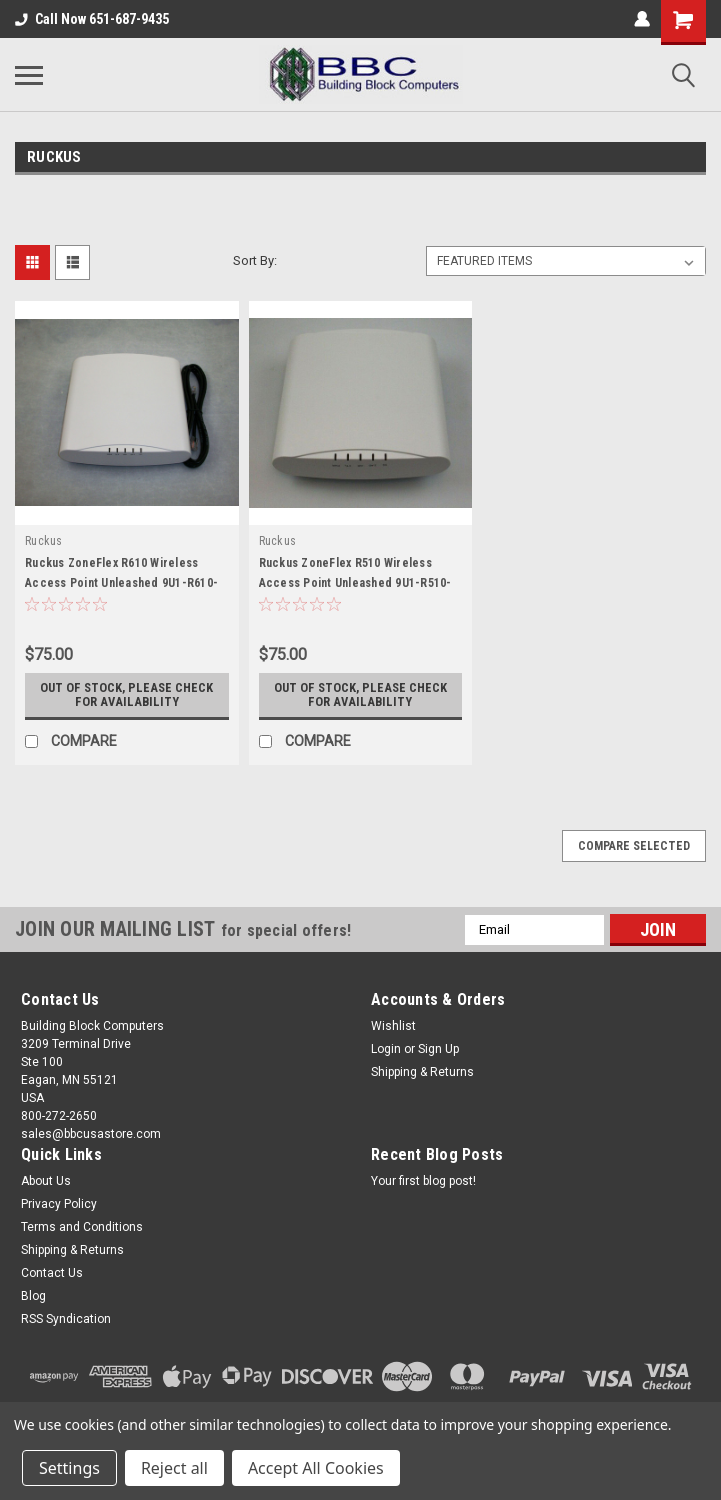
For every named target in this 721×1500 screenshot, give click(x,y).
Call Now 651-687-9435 (92, 19)
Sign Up (438, 1049)
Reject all (174, 1468)
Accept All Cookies (316, 1468)
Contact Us (52, 1273)
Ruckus (44, 541)
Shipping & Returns (422, 1072)
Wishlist (393, 1026)
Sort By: (255, 260)
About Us (46, 1181)
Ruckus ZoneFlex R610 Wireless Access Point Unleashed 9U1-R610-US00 (121, 583)
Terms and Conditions (82, 1227)
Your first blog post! (423, 1181)
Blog (33, 1296)
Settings (69, 1468)
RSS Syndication (66, 1319)
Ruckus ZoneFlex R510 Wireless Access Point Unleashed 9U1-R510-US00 (355, 583)
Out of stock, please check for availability (127, 695)
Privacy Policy (59, 1204)
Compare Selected (634, 846)
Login (386, 1049)
